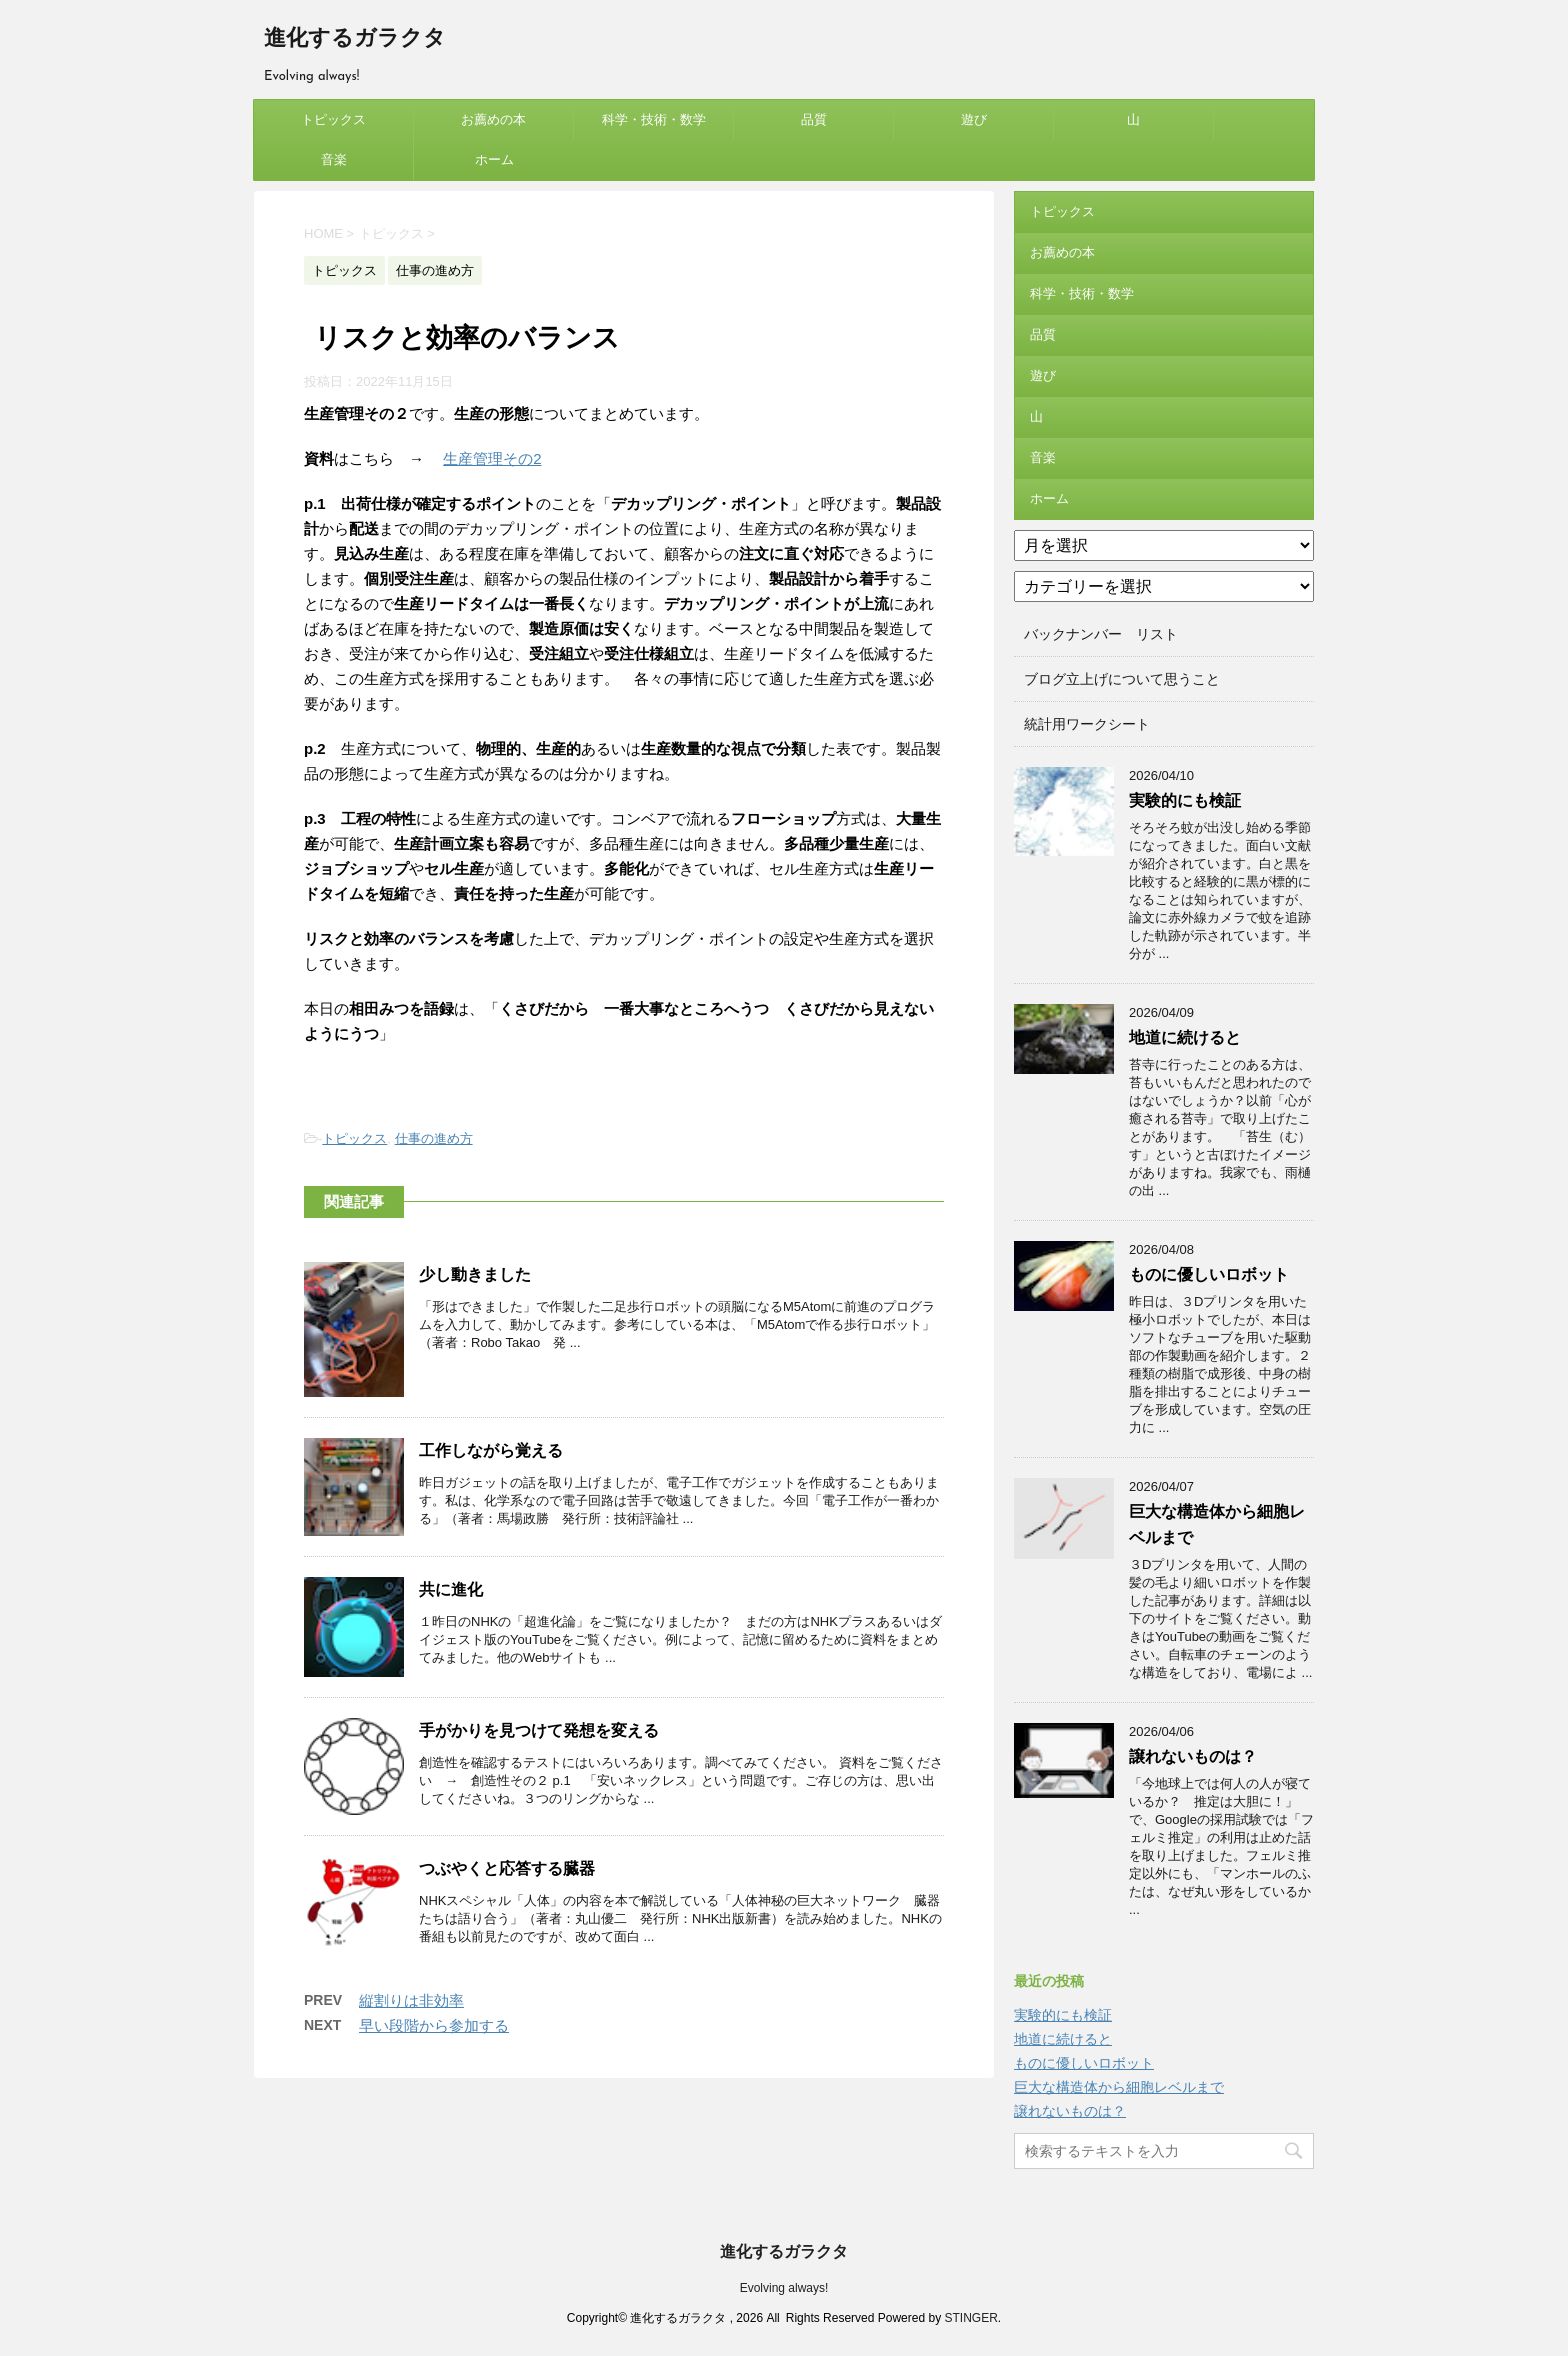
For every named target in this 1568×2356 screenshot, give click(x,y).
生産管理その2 (492, 458)
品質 (814, 119)
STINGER (970, 2318)
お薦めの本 (493, 119)
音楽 (334, 159)
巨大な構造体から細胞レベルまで (1119, 2087)
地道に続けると (1185, 1037)
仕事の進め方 (434, 1138)
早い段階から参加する (434, 2025)
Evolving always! (784, 2288)
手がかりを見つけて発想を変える (539, 1730)
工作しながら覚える (491, 1450)
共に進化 (451, 1589)
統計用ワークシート (1087, 724)
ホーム (494, 159)
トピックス (333, 119)
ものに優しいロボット (1209, 1274)
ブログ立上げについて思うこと (1122, 679)
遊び (974, 119)
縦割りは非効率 (411, 2000)
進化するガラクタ (355, 39)
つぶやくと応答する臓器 (507, 1868)
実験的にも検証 (1185, 800)
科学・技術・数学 (654, 119)
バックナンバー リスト (1101, 634)
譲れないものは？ (1193, 1756)
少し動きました (475, 1274)
